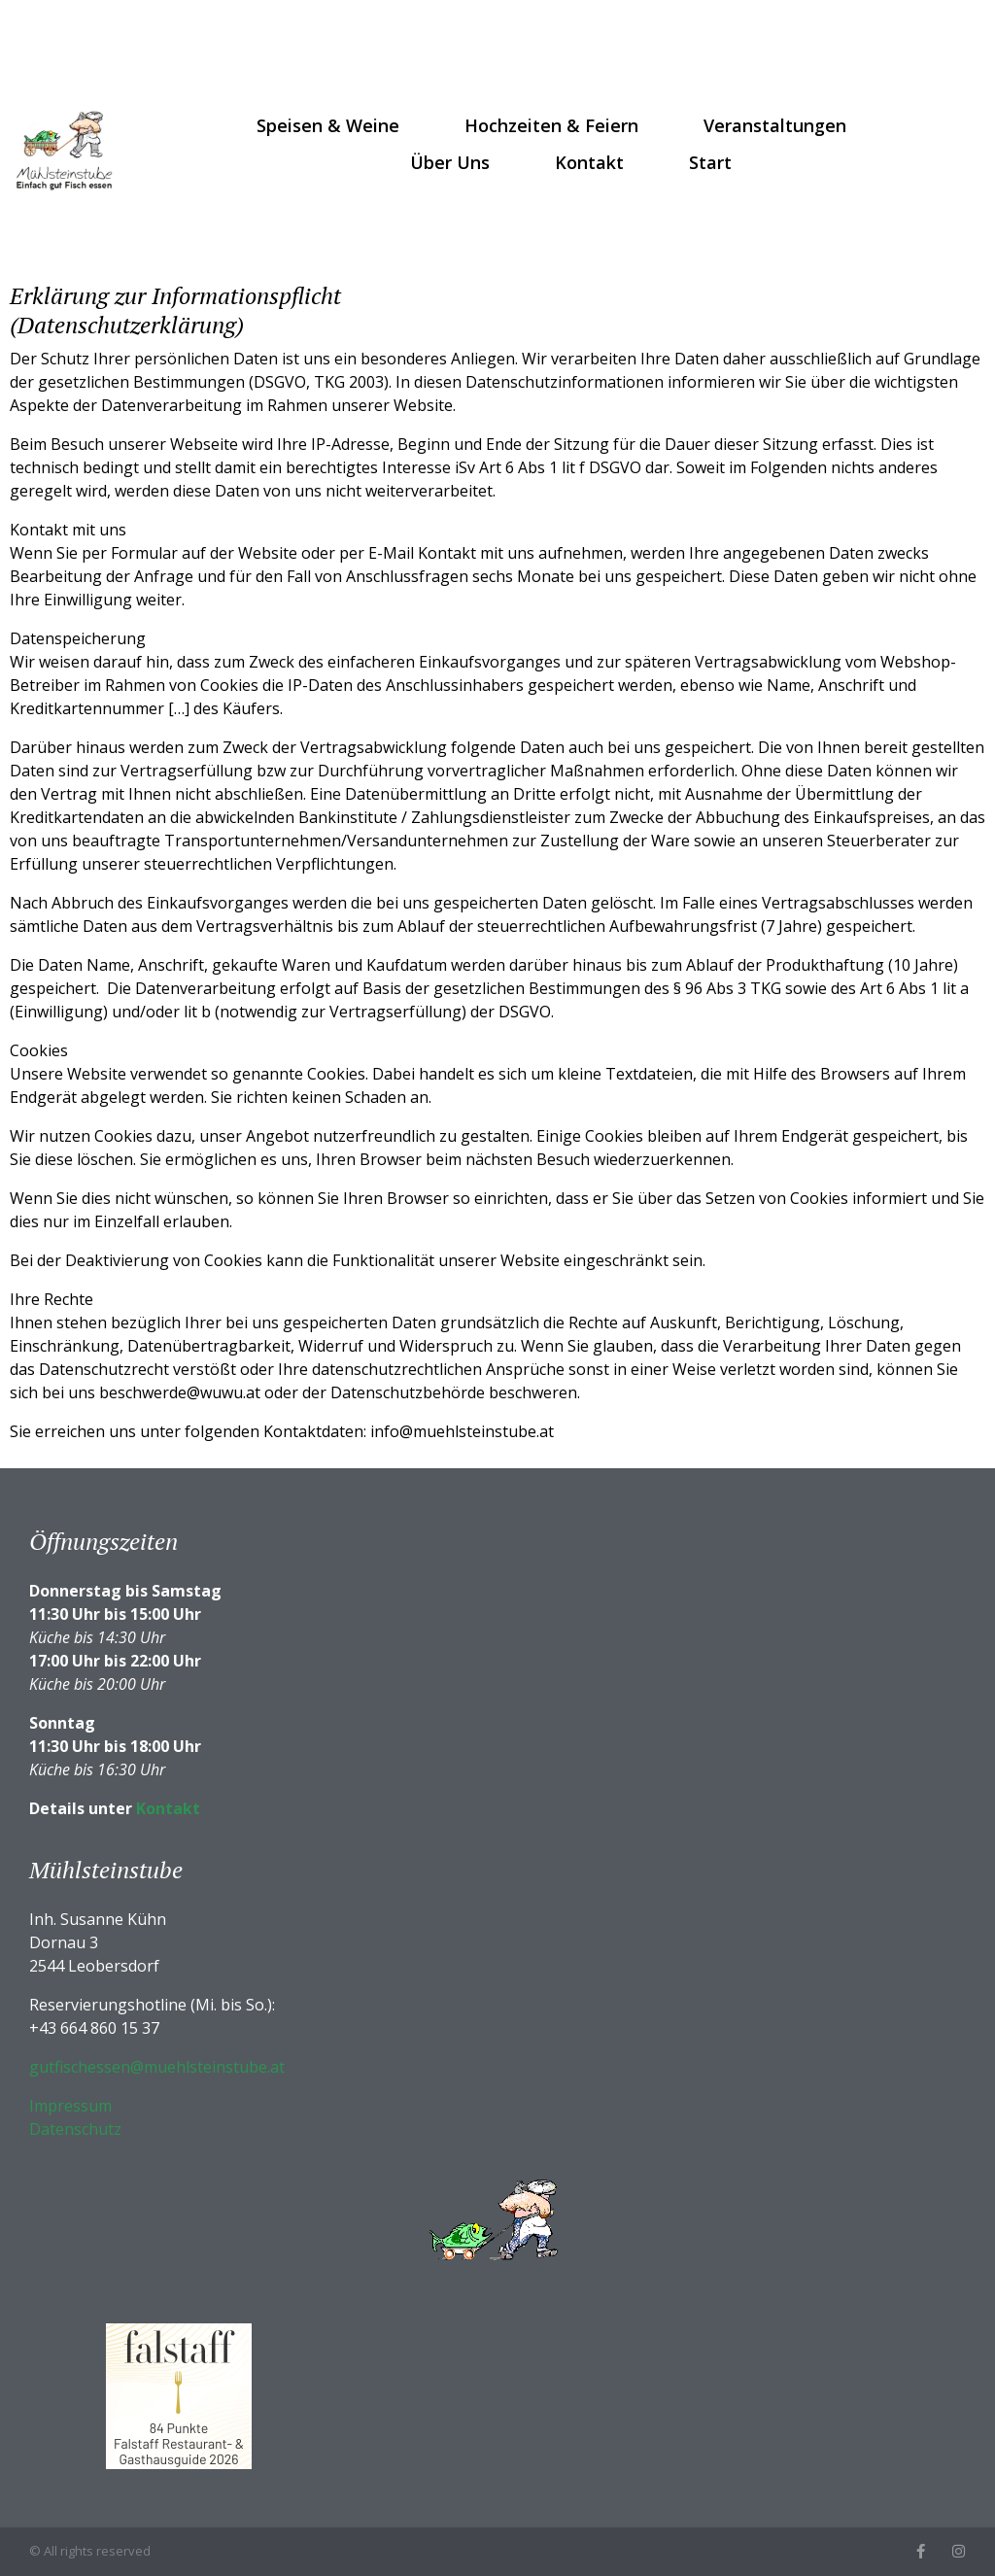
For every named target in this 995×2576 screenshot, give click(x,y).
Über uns (450, 162)
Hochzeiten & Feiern (551, 125)
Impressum (70, 2105)
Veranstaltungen (774, 125)
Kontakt (589, 162)
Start (710, 162)
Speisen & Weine (328, 125)
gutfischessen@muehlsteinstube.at (157, 2067)
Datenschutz (75, 2129)
